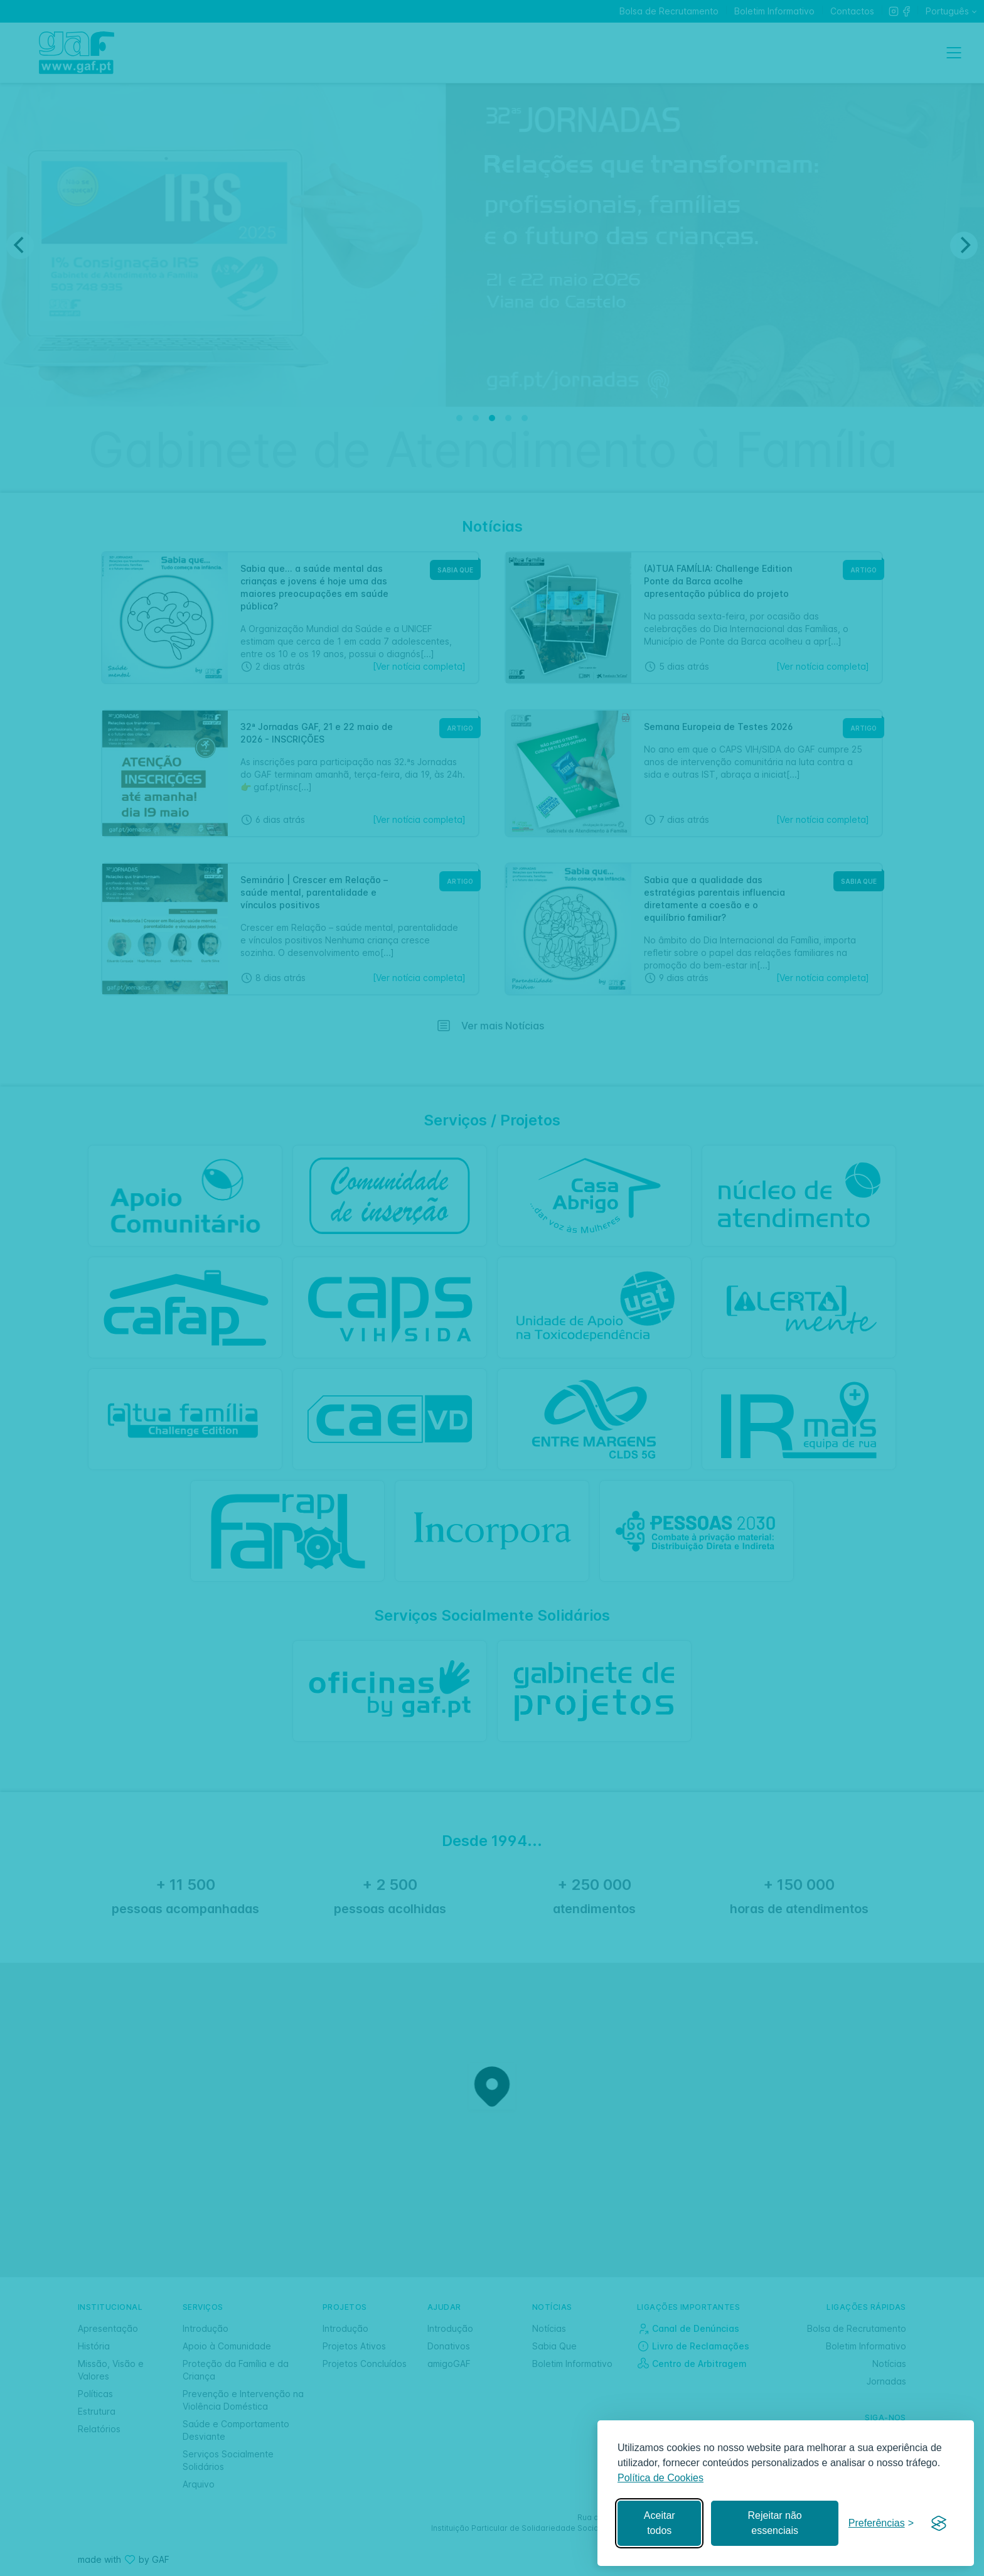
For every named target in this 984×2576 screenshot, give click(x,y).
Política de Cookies (660, 2477)
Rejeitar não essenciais (774, 2523)
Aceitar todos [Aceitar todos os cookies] (659, 2523)
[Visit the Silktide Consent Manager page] (939, 2523)
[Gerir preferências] (881, 2523)
